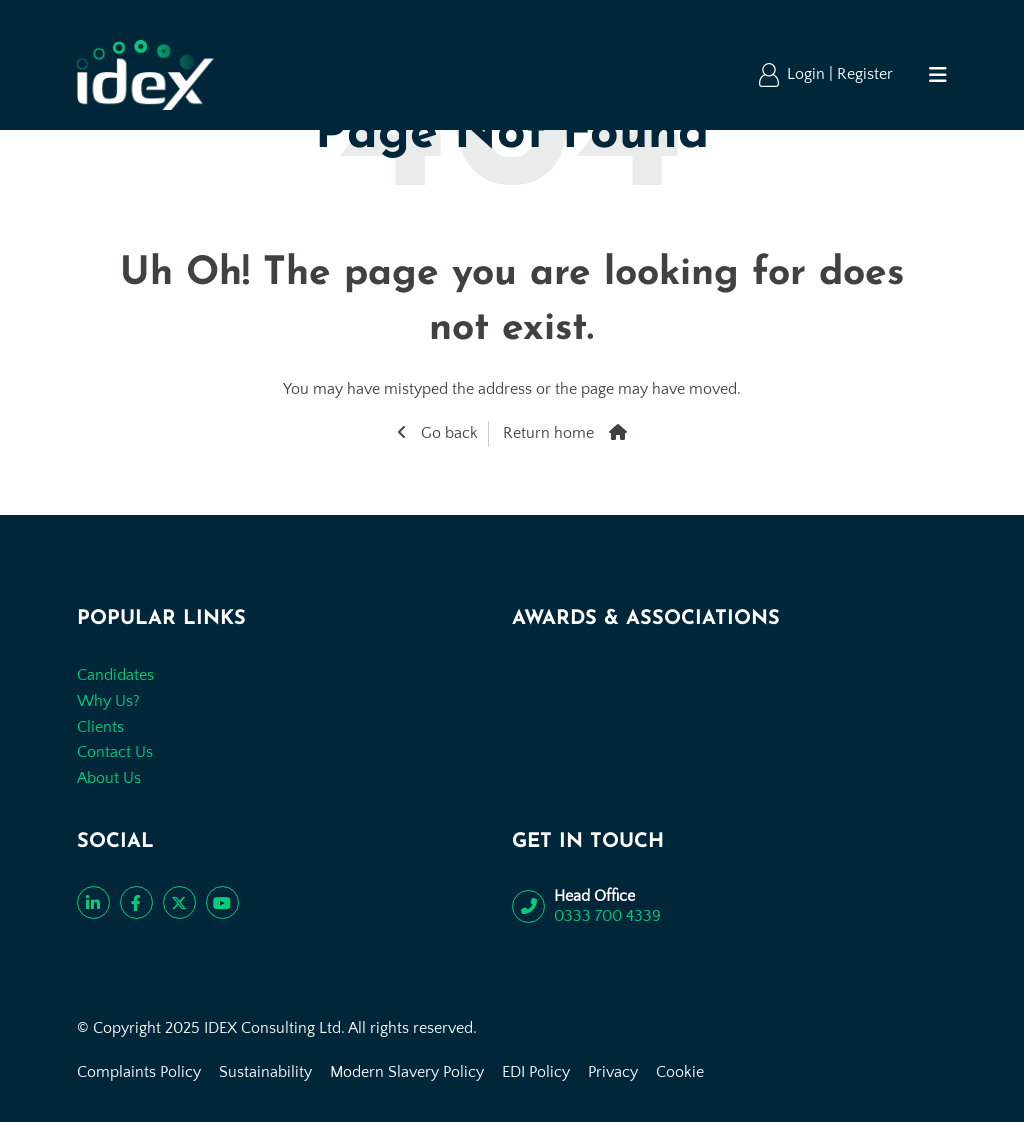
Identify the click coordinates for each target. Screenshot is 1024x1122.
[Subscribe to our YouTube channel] (222, 902)
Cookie (680, 1072)
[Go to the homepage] (145, 75)
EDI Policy (536, 1072)
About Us (109, 778)
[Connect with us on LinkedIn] (93, 902)
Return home (548, 433)
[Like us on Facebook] (136, 902)
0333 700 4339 (607, 916)
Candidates (115, 675)
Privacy (613, 1072)
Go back (447, 433)
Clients (100, 727)
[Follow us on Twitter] (179, 902)
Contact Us (115, 752)
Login (808, 74)
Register (865, 74)
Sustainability (265, 1072)
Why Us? (108, 701)
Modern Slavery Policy (407, 1072)
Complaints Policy (139, 1072)
